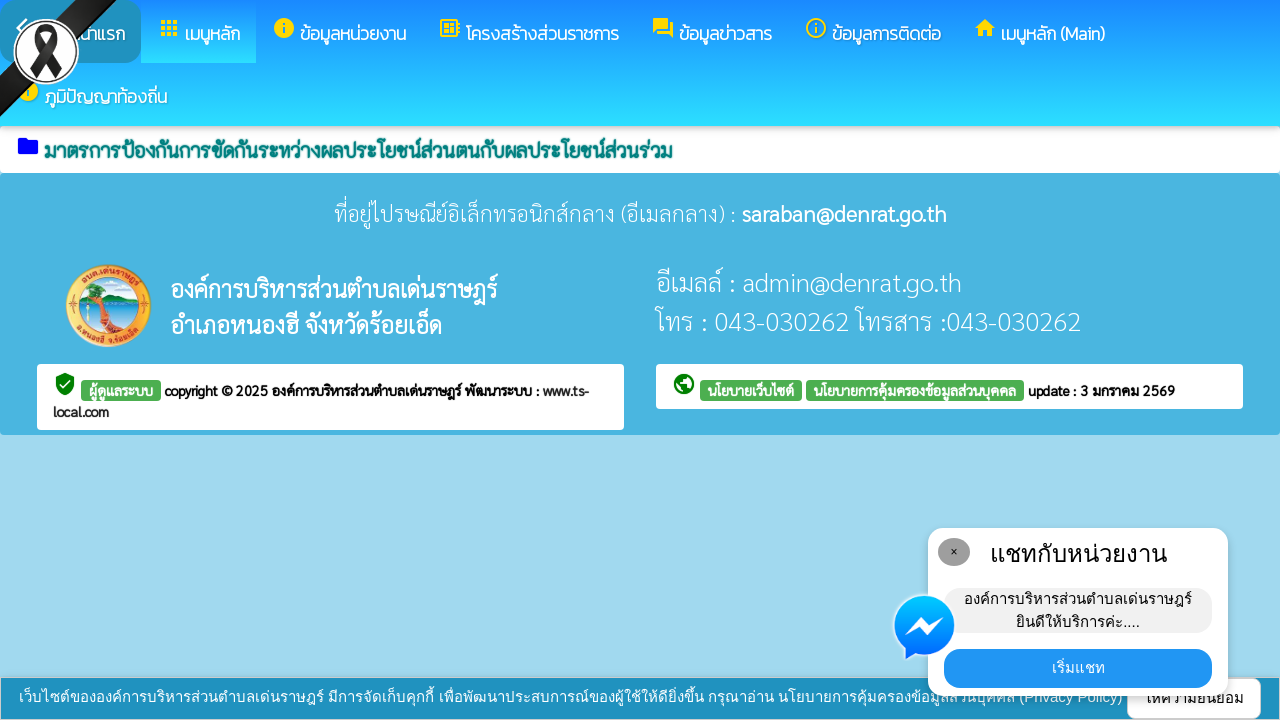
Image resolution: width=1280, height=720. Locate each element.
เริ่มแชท (1078, 667)
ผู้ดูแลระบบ (121, 390)
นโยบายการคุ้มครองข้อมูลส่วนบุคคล (915, 390)
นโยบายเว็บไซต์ (751, 390)
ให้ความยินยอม (1194, 697)
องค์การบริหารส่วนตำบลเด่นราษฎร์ (368, 390)
